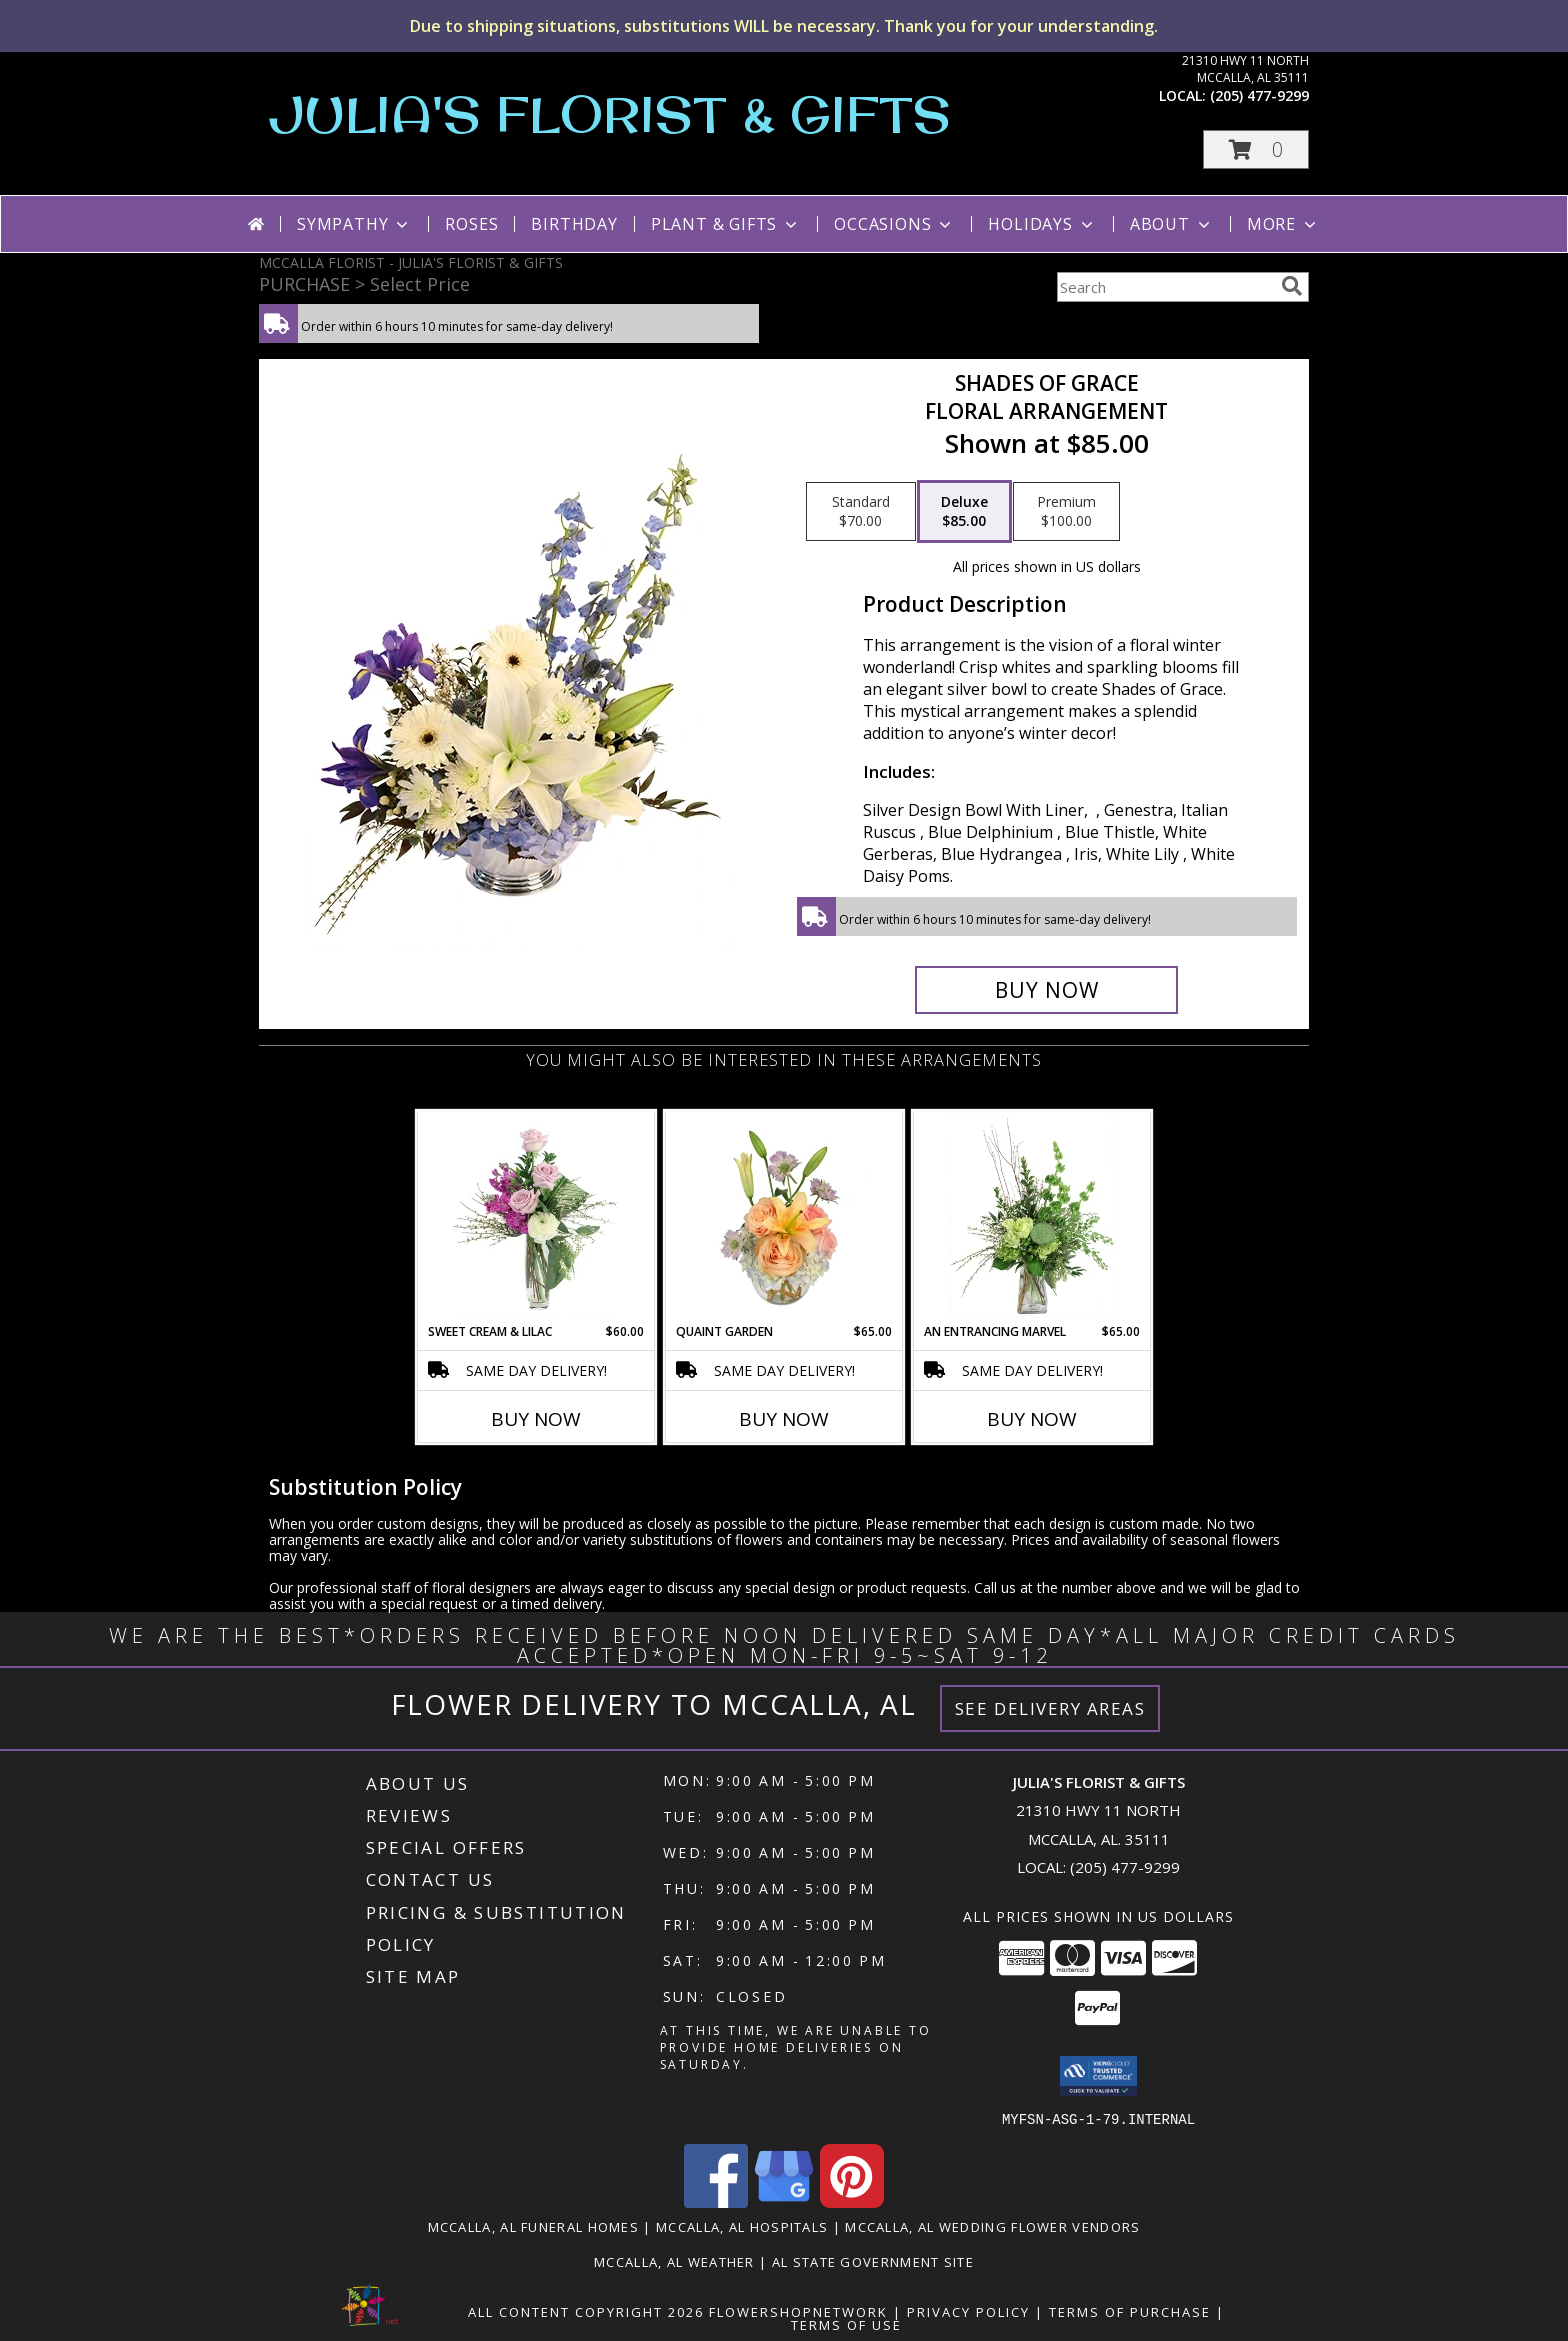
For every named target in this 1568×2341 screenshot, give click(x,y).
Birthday (574, 224)
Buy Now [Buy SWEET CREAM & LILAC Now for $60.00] (536, 1419)
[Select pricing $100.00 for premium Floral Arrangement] (1066, 512)
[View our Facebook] (716, 2201)
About (1172, 224)
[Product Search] (1165, 287)
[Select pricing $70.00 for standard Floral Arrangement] (861, 512)
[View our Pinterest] (852, 2201)
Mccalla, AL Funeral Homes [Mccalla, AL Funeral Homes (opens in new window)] (534, 2226)
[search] (1292, 286)
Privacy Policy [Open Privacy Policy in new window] (968, 2311)
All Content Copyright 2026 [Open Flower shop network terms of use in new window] (586, 2311)
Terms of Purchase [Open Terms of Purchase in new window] (1130, 2311)
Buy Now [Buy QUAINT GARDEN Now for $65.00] (784, 1419)
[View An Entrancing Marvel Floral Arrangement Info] (1032, 1217)
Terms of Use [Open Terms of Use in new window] (846, 2324)
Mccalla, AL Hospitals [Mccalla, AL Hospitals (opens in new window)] (742, 2226)
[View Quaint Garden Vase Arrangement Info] (784, 1217)
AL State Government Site (873, 2261)
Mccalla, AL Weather (674, 2261)
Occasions (894, 224)
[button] (1256, 149)
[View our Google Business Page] (784, 2201)
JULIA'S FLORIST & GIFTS (610, 113)
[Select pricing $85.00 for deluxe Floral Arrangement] (964, 512)
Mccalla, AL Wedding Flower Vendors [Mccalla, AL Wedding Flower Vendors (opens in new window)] (992, 2226)
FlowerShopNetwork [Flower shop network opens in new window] (798, 2311)
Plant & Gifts (726, 224)
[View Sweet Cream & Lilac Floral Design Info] (536, 1217)
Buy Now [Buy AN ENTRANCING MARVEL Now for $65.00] (1032, 1419)
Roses (471, 224)
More (1283, 224)
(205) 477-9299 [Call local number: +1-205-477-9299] (1259, 95)
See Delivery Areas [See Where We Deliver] (1050, 1708)
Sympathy (354, 224)
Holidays (1042, 224)
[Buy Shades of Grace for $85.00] (1046, 990)
